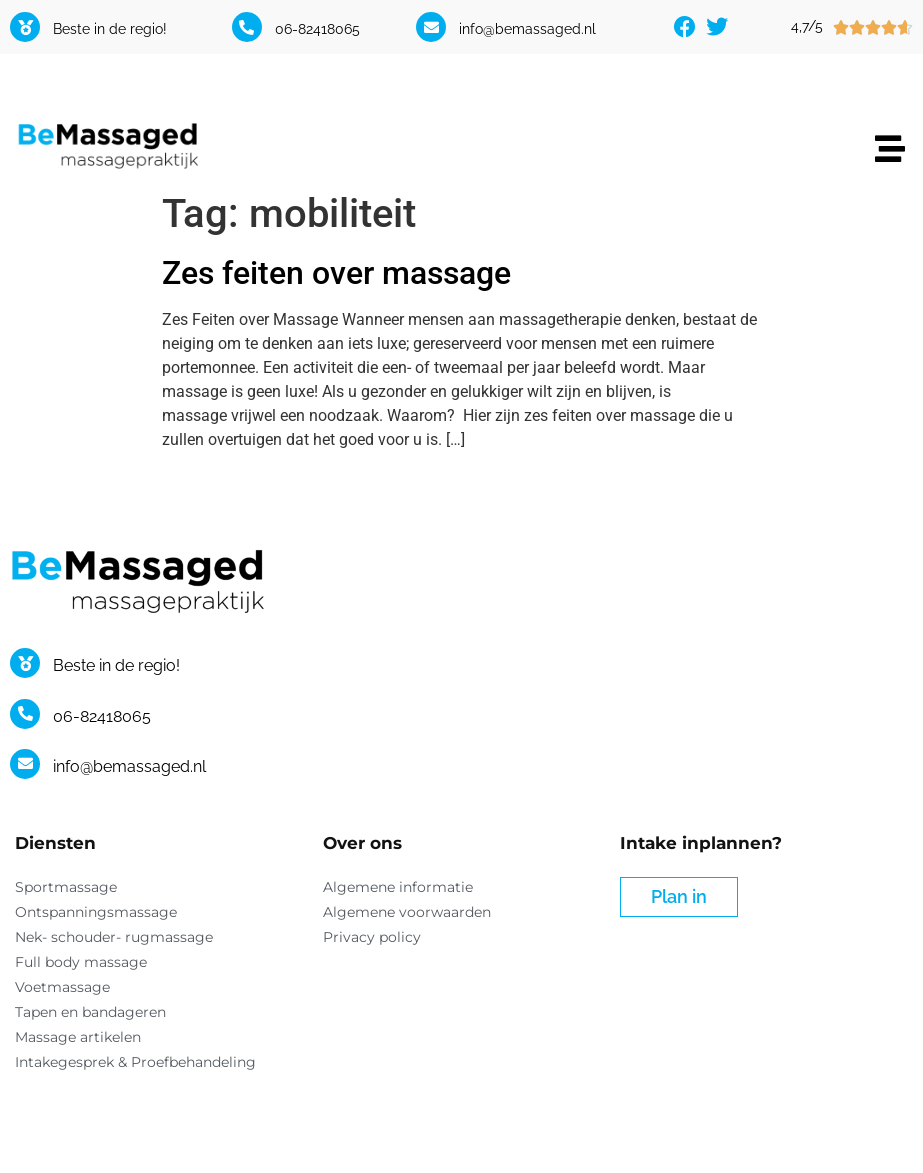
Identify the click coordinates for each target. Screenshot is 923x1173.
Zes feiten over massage (336, 273)
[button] (890, 149)
